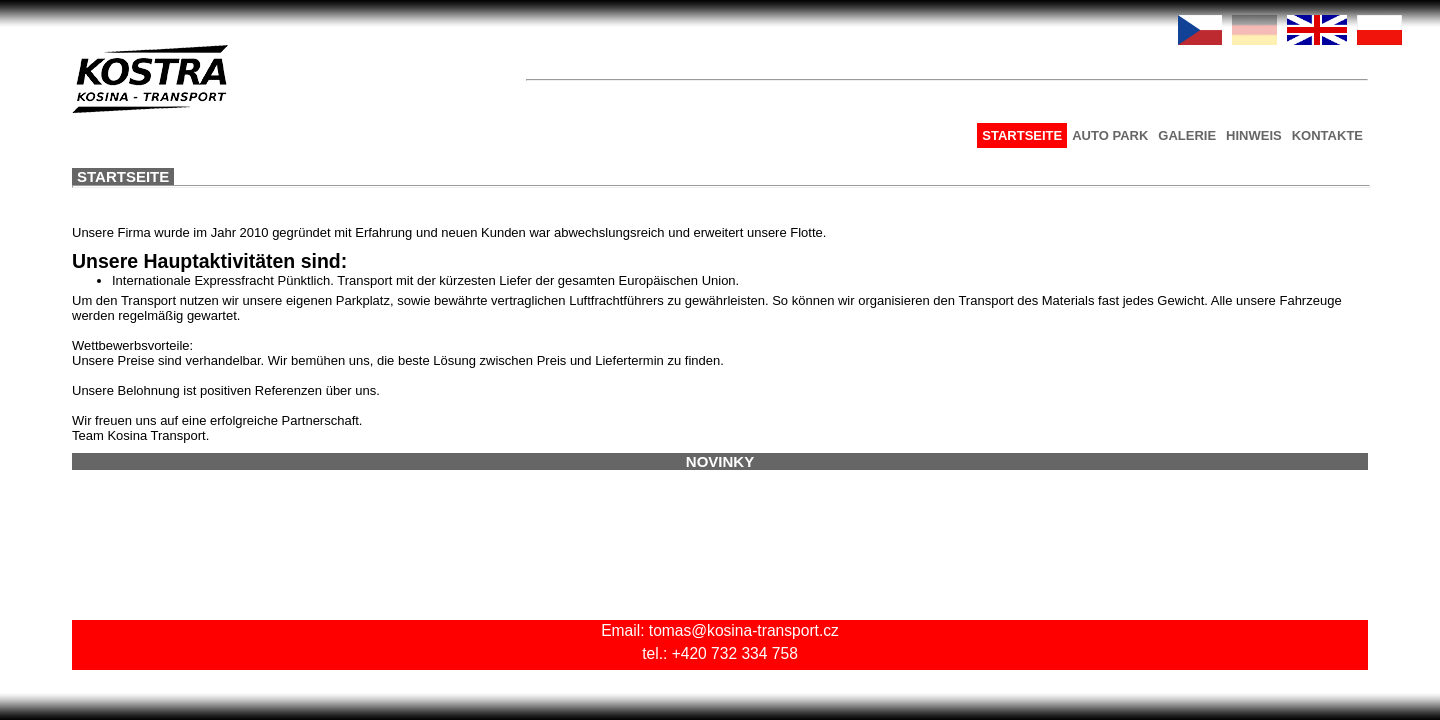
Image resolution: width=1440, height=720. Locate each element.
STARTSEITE (779, 135)
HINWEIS (1011, 135)
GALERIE (944, 135)
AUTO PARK (867, 135)
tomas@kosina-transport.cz (478, 643)
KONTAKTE (1084, 135)
